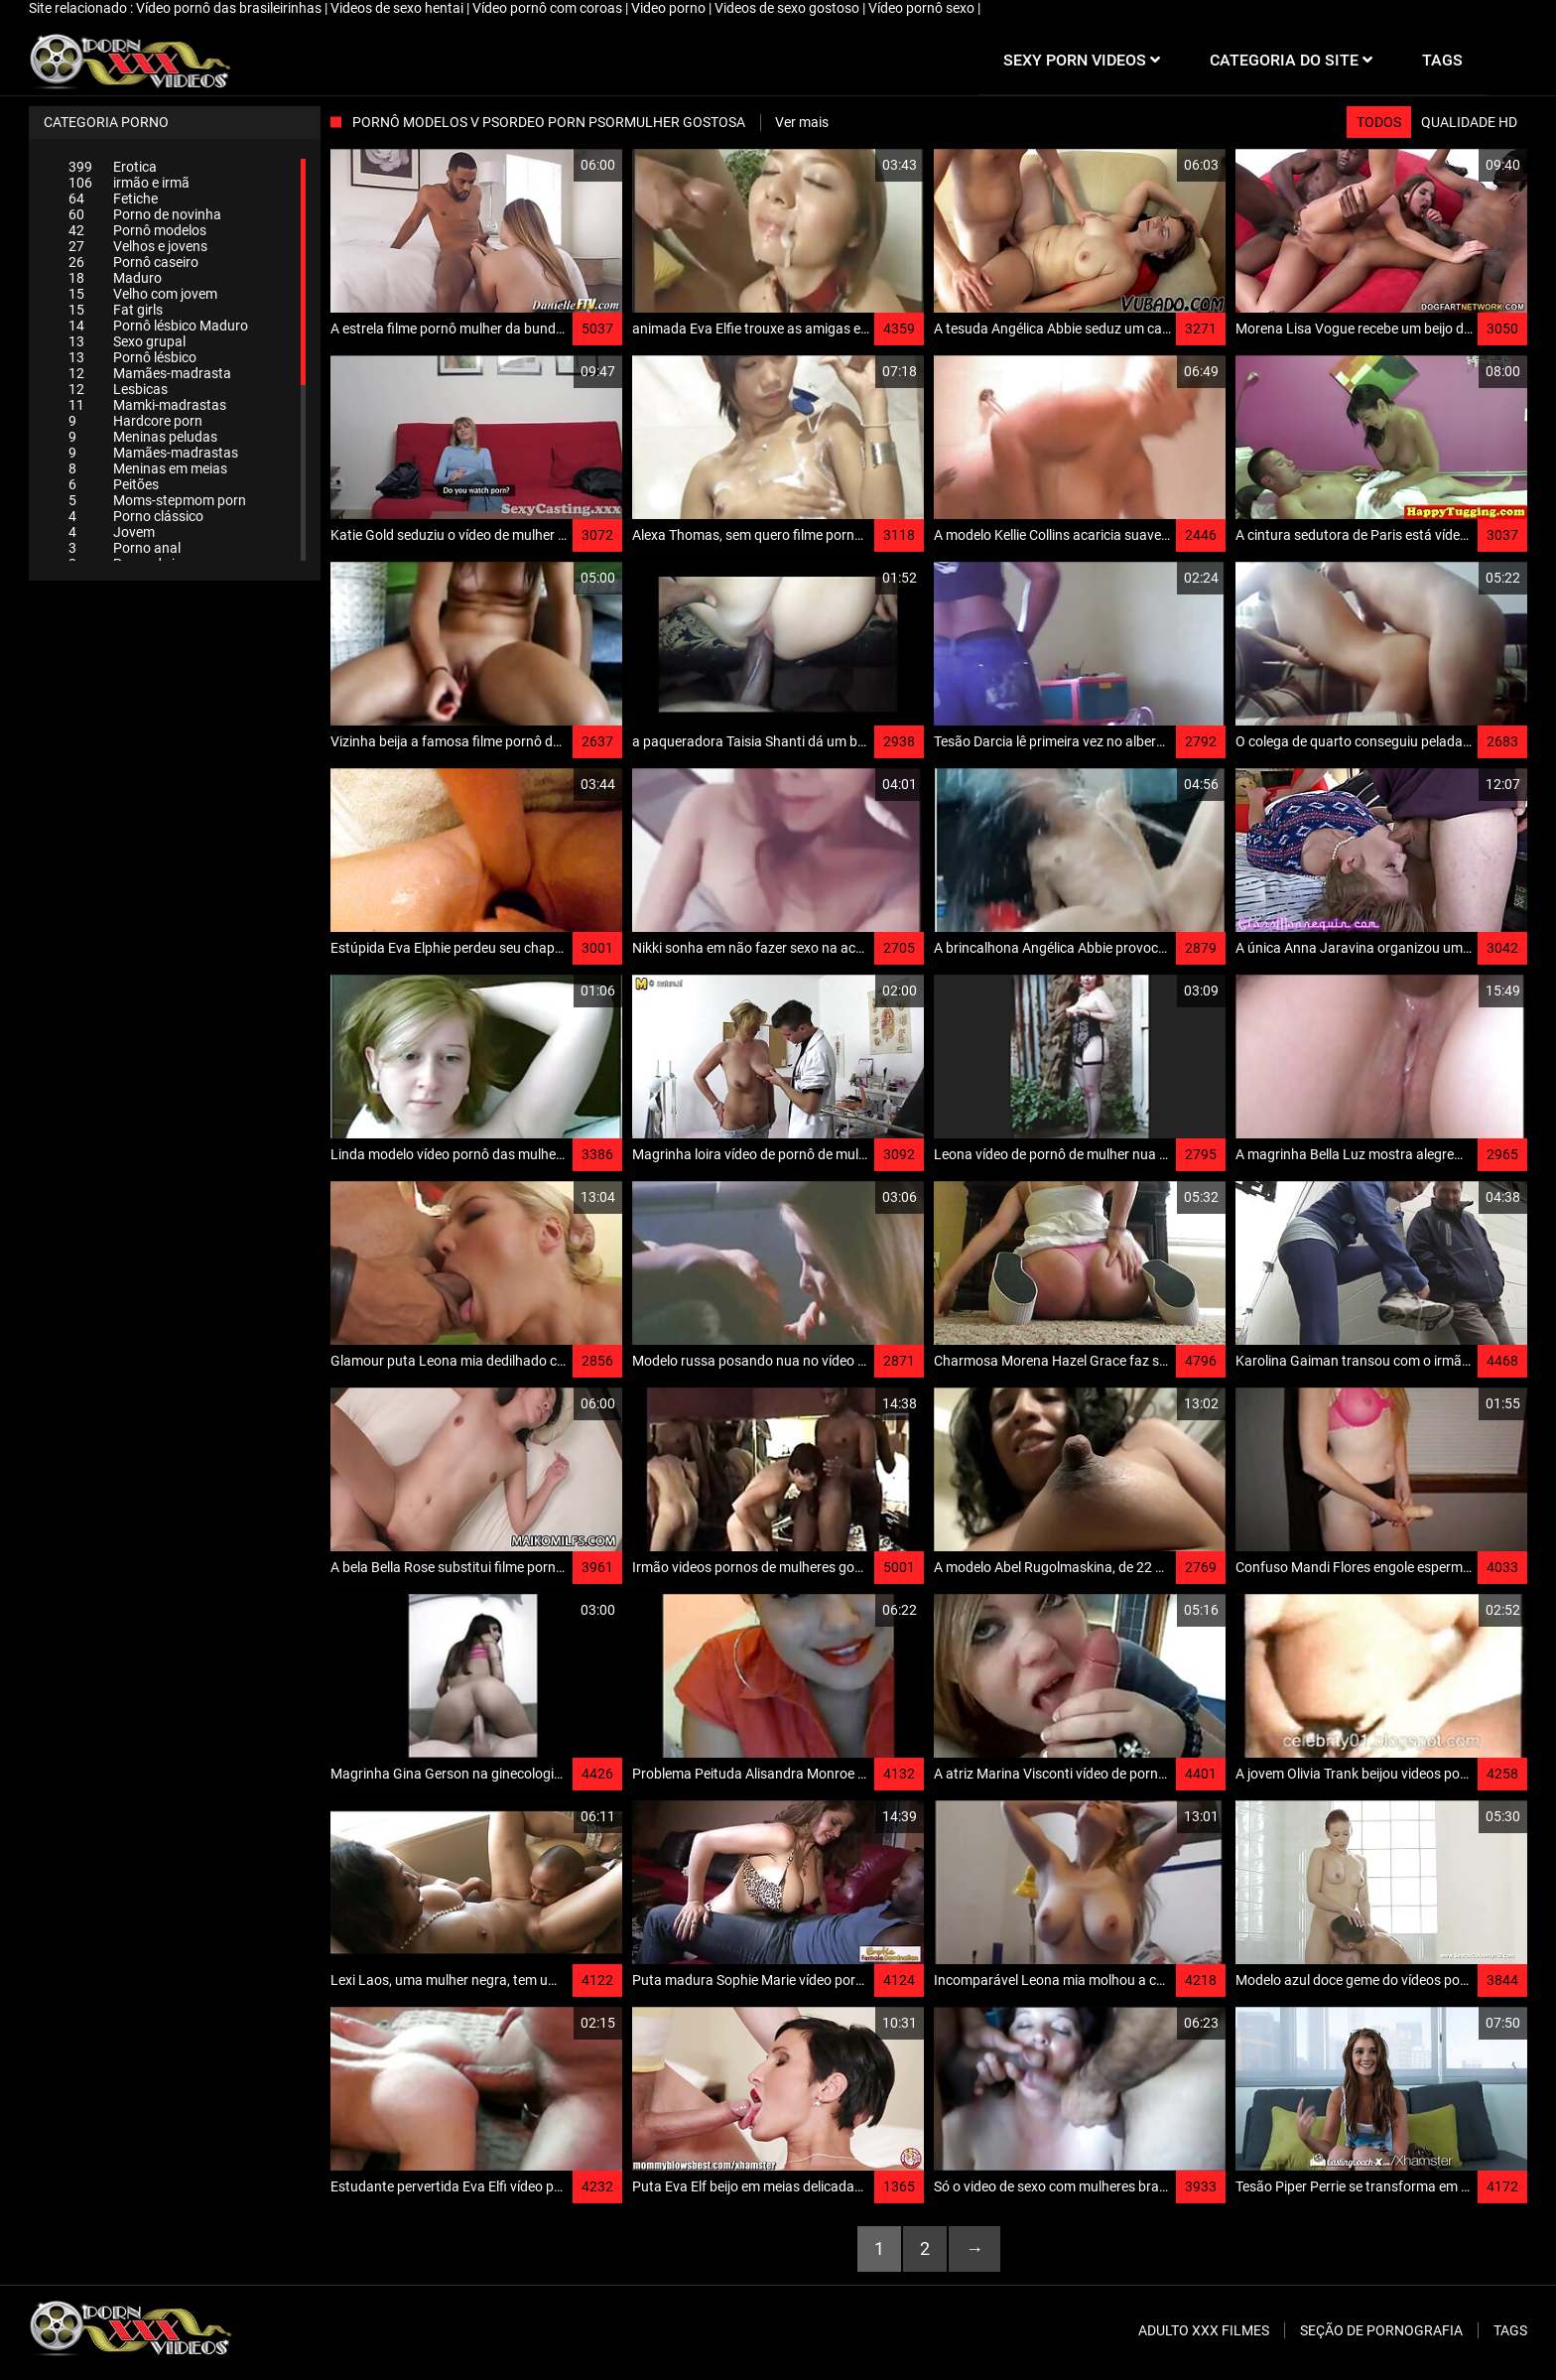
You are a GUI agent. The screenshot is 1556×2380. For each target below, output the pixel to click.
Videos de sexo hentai (398, 8)
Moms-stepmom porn (157, 500)
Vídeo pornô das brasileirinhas (230, 8)
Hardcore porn (135, 421)
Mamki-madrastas (147, 405)
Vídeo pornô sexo (922, 8)
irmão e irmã (129, 183)
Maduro (115, 278)
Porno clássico (135, 516)
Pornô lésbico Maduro (158, 325)
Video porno (670, 8)
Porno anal (124, 548)
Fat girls (115, 310)
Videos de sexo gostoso (788, 8)
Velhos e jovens (137, 246)
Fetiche (113, 198)
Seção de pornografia (1381, 2330)
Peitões (113, 484)
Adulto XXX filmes (1203, 2330)
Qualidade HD (1469, 122)
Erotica (112, 167)
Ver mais (802, 122)
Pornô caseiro (133, 262)
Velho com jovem (142, 294)
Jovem (111, 532)
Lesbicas (118, 389)
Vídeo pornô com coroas (548, 8)
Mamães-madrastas (153, 453)
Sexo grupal (127, 341)
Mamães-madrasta (149, 373)
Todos (1379, 122)
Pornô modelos (137, 230)
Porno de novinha (144, 214)
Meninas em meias (147, 468)
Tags (1510, 2330)
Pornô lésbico (132, 357)
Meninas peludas (142, 437)
